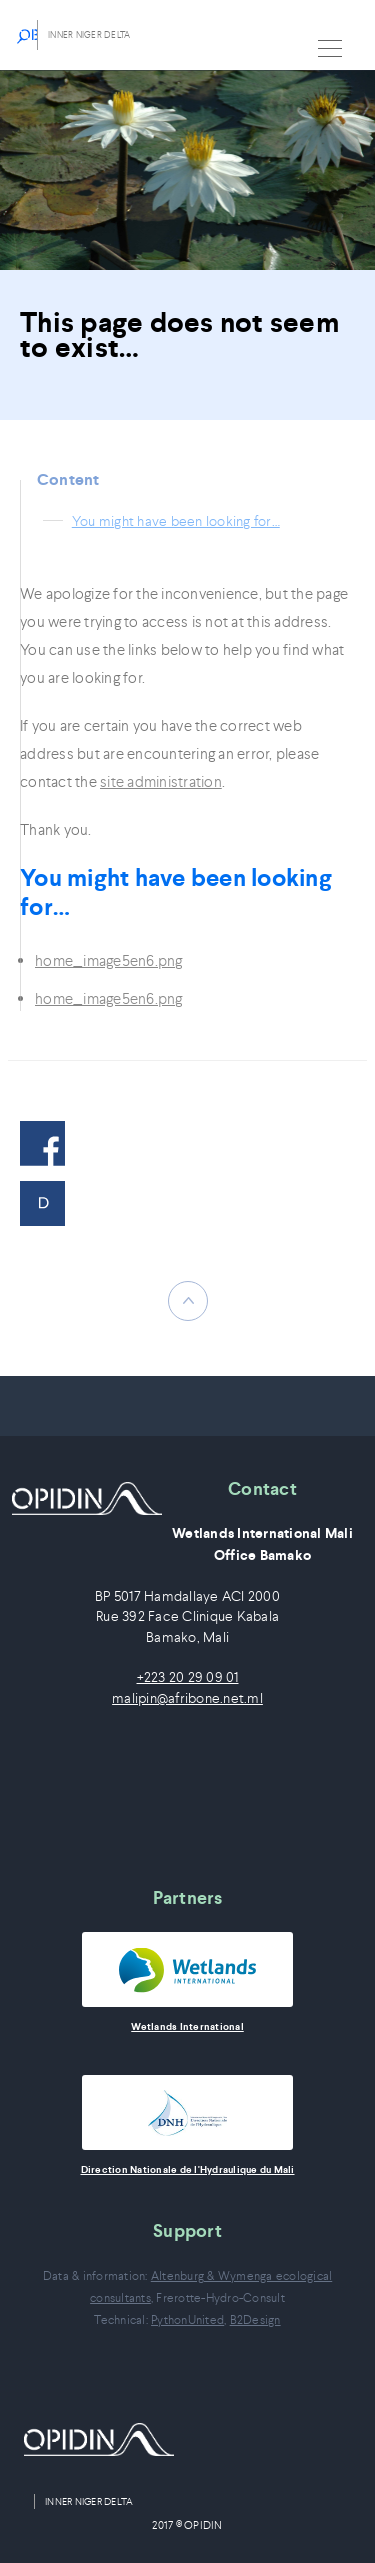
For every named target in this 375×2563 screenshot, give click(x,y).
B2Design (255, 2319)
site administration (161, 781)
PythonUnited (187, 2319)
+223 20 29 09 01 (188, 1677)
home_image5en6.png (109, 960)
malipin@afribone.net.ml (187, 1698)
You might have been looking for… (176, 521)
